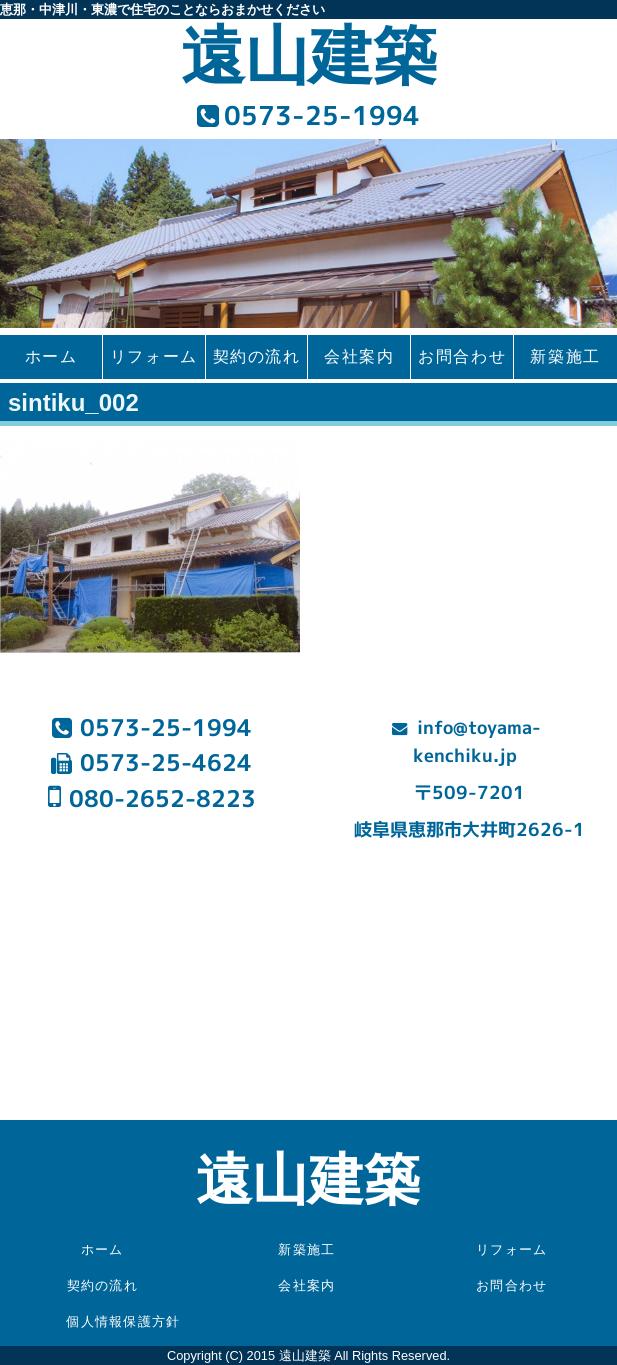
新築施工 (565, 356)
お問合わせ (462, 356)
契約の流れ (257, 356)
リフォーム (154, 356)
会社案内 (359, 356)
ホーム (51, 356)
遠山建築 (309, 56)
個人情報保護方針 (123, 1321)
